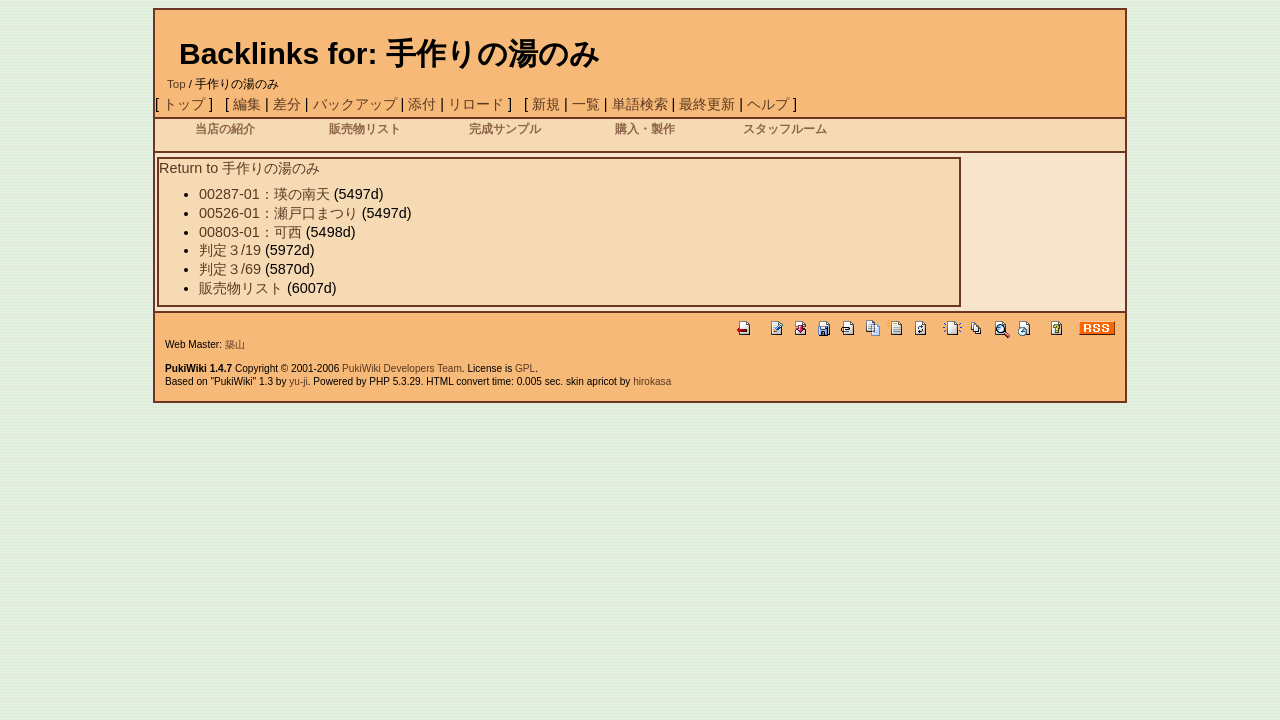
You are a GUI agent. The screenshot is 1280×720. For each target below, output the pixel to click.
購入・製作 (645, 128)
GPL (525, 368)
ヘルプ (768, 104)
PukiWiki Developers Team (402, 368)
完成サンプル (505, 128)
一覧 (586, 104)
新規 (546, 104)
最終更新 (707, 104)
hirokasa (652, 381)
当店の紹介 (225, 128)
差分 (287, 104)
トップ (184, 104)
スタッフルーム (785, 128)
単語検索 (640, 104)
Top (176, 84)
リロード (476, 104)
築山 (235, 344)
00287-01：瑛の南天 (264, 194)
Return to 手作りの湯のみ (239, 168)
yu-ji (298, 381)
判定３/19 (230, 250)
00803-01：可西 (250, 232)
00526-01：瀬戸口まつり (278, 213)
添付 (422, 104)
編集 (247, 104)
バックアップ (355, 104)
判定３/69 (230, 269)
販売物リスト (365, 128)
